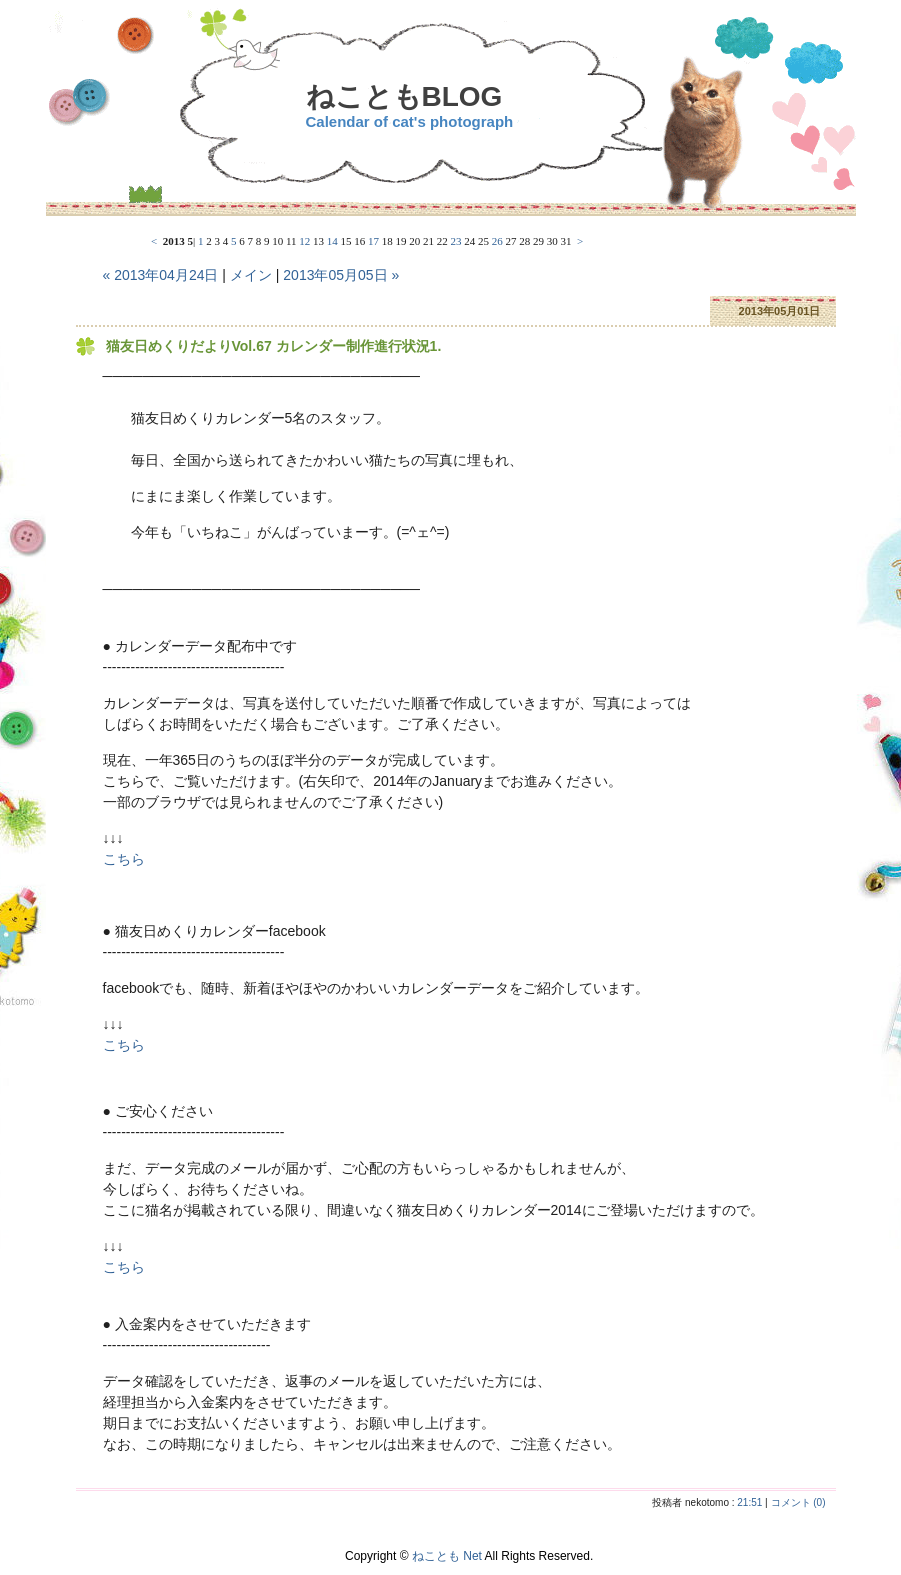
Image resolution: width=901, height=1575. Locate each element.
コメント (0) (798, 1502)
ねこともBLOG (404, 96)
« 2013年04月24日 (161, 275)
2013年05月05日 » (341, 275)
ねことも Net (447, 1556)
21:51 (749, 1502)
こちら (124, 859)
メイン (251, 275)
